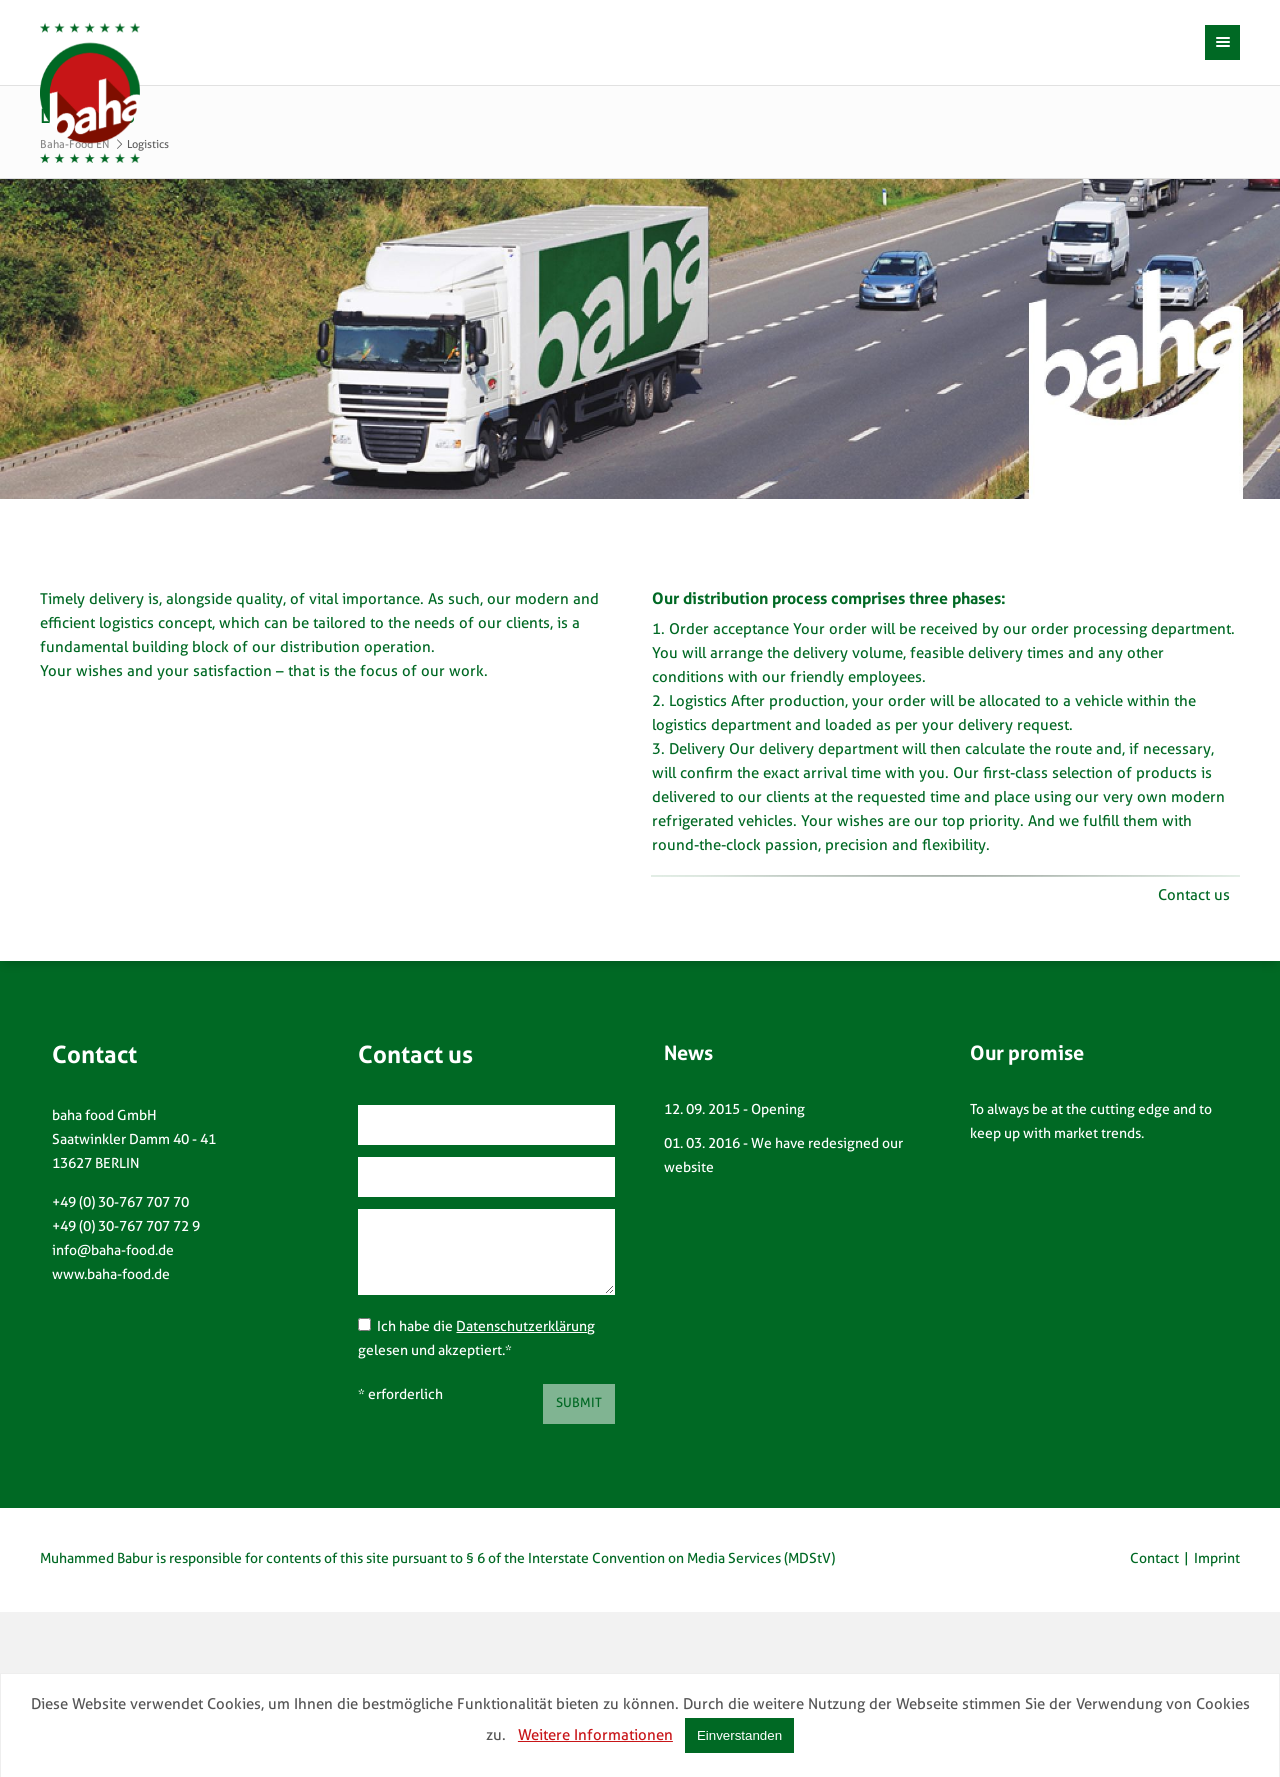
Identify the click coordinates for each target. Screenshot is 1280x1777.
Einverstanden (739, 1735)
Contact (1154, 1559)
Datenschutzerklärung (525, 1327)
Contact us (1194, 896)
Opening (778, 1110)
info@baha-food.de (113, 1251)
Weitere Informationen (595, 1736)
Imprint (1217, 1559)
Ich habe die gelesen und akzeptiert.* (476, 1338)
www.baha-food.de (111, 1275)
